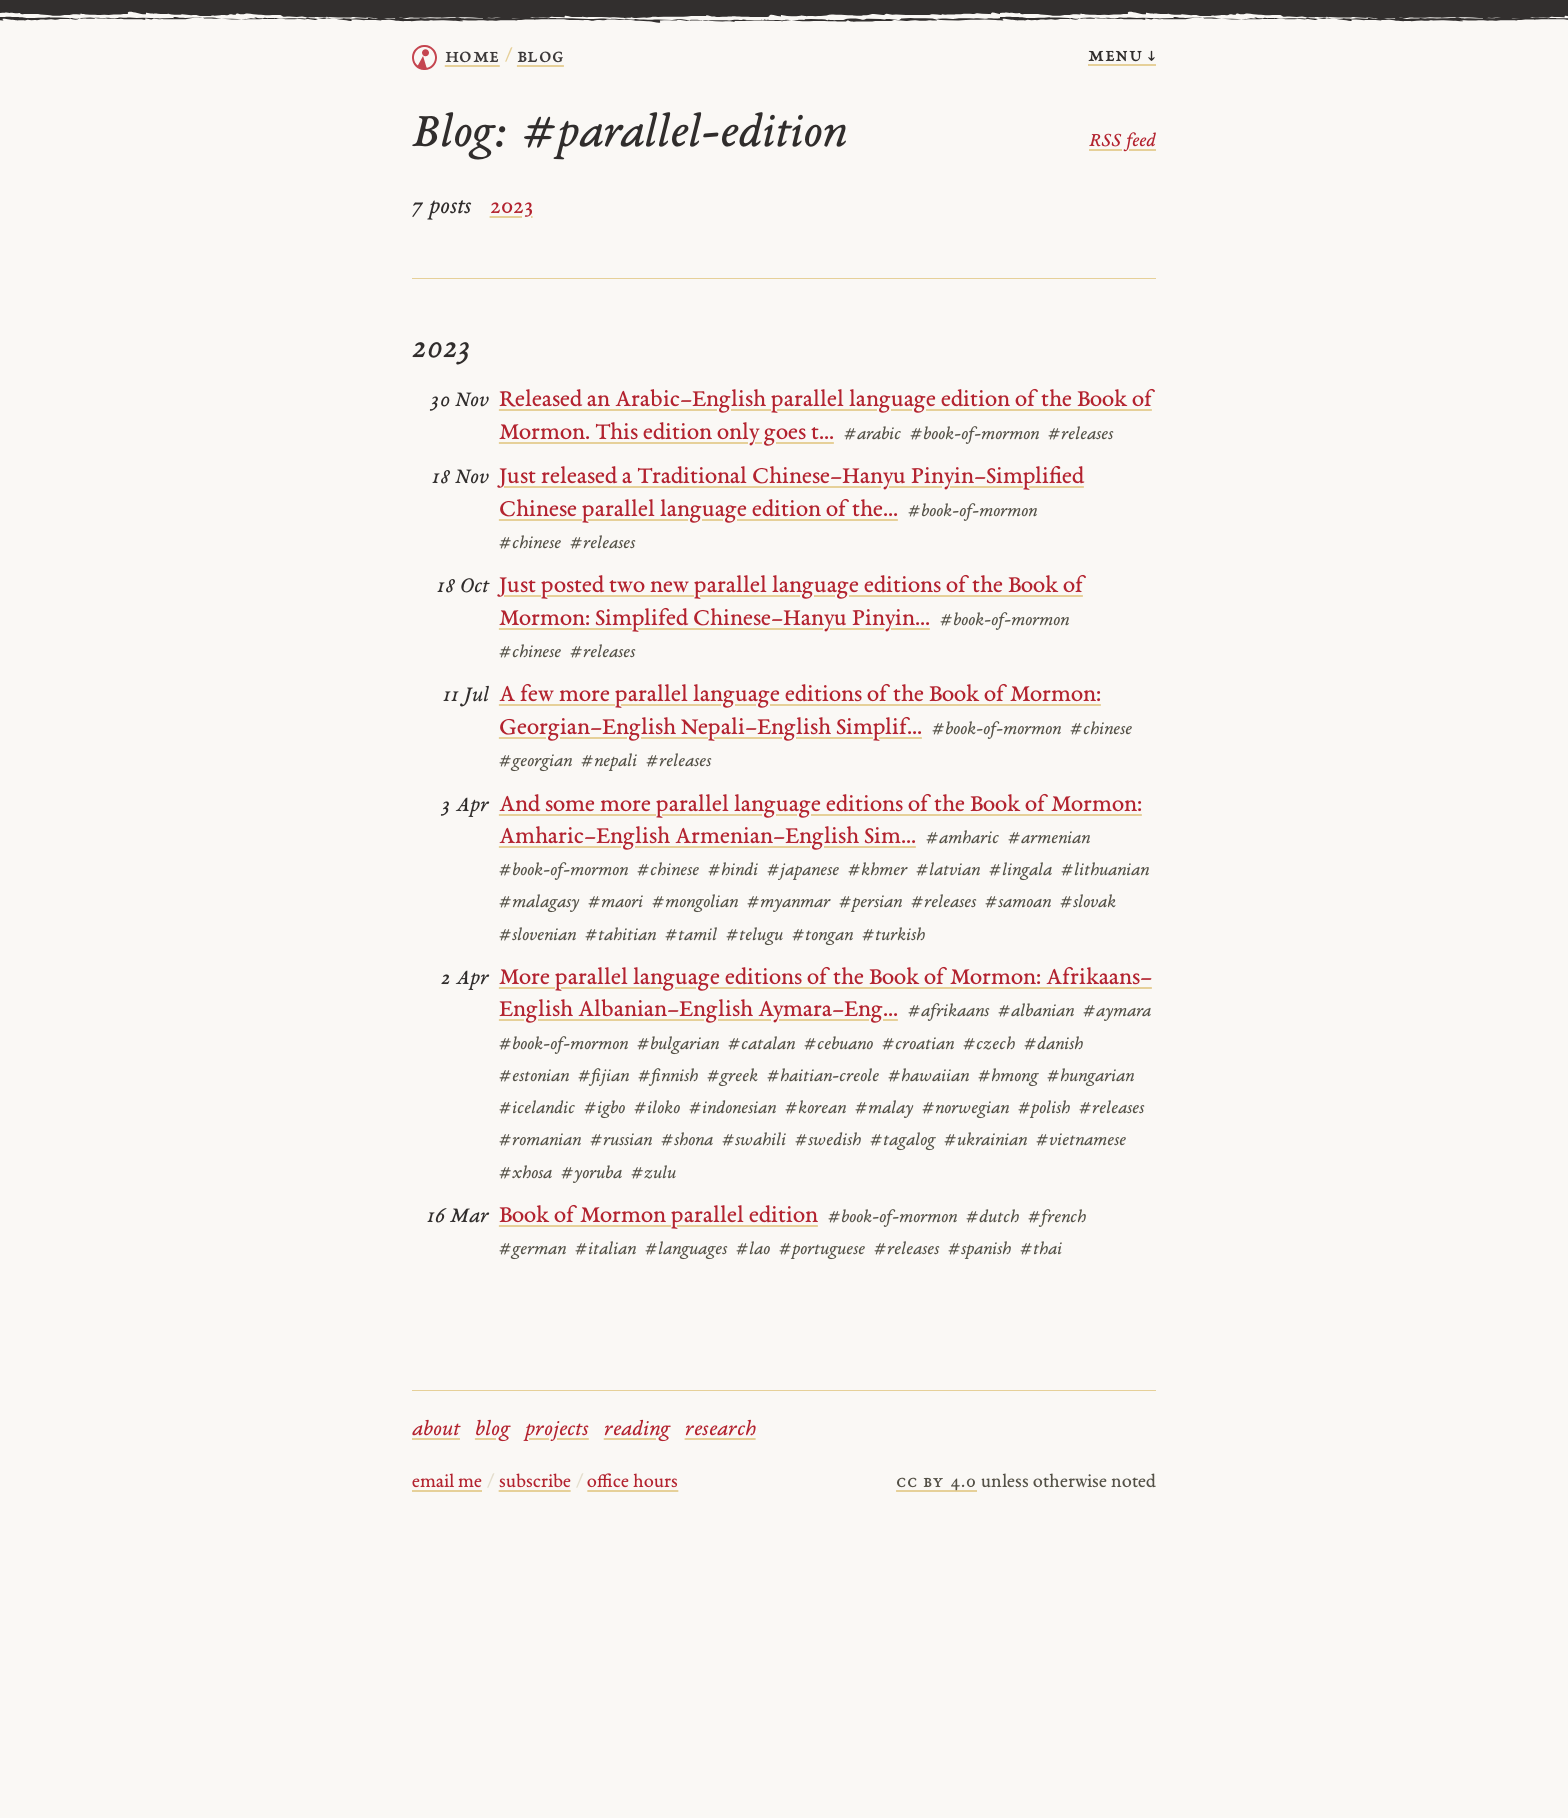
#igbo (604, 1109)
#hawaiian (928, 1077)
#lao (753, 1250)
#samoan (1018, 903)
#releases (1080, 435)
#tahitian (620, 936)
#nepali (609, 762)
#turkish (893, 936)
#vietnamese (1081, 1141)
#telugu (754, 936)
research (720, 1430)
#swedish (828, 1141)
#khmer (877, 871)
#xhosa (525, 1174)
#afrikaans (948, 1012)
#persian (870, 903)
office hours (632, 1482)
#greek (732, 1077)
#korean (815, 1109)
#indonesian (732, 1109)
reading (637, 1430)
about (436, 1430)
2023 (511, 207)
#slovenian (537, 936)
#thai (1041, 1250)
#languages (686, 1250)
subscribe (535, 1482)
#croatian (918, 1045)
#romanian (540, 1141)
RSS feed (1122, 141)
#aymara (1117, 1012)
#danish (1053, 1045)
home (472, 57)
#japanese (803, 871)
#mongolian (695, 903)
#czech (989, 1045)
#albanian (1036, 1012)
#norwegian (965, 1109)
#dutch (992, 1218)
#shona (687, 1141)
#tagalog (902, 1141)
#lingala (1020, 871)
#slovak (1088, 903)
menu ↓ (1122, 56)
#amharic (962, 839)
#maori (615, 903)
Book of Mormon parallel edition (658, 1216)
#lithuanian (1105, 871)
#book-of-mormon (974, 435)
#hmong (1008, 1077)
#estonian (534, 1077)
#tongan (822, 936)
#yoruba (591, 1174)
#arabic (872, 435)
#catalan (761, 1045)
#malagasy (539, 903)
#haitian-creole (823, 1077)
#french (1057, 1218)
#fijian (603, 1077)
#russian (621, 1141)
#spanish (979, 1250)
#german (532, 1250)
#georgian (535, 762)
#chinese (530, 544)
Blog (540, 57)
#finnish (668, 1077)
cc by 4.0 (936, 1482)
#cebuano (838, 1045)
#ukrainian (985, 1141)
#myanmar (788, 903)
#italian (605, 1250)
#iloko (657, 1109)
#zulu (653, 1174)
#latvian (948, 871)
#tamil (691, 936)
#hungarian (1090, 1077)
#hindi (733, 871)
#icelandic (537, 1109)
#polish (1044, 1109)
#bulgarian (678, 1045)
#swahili (754, 1141)
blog (492, 1430)
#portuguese (822, 1250)
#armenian (1049, 839)
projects (557, 1430)
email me (447, 1482)
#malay (884, 1109)
